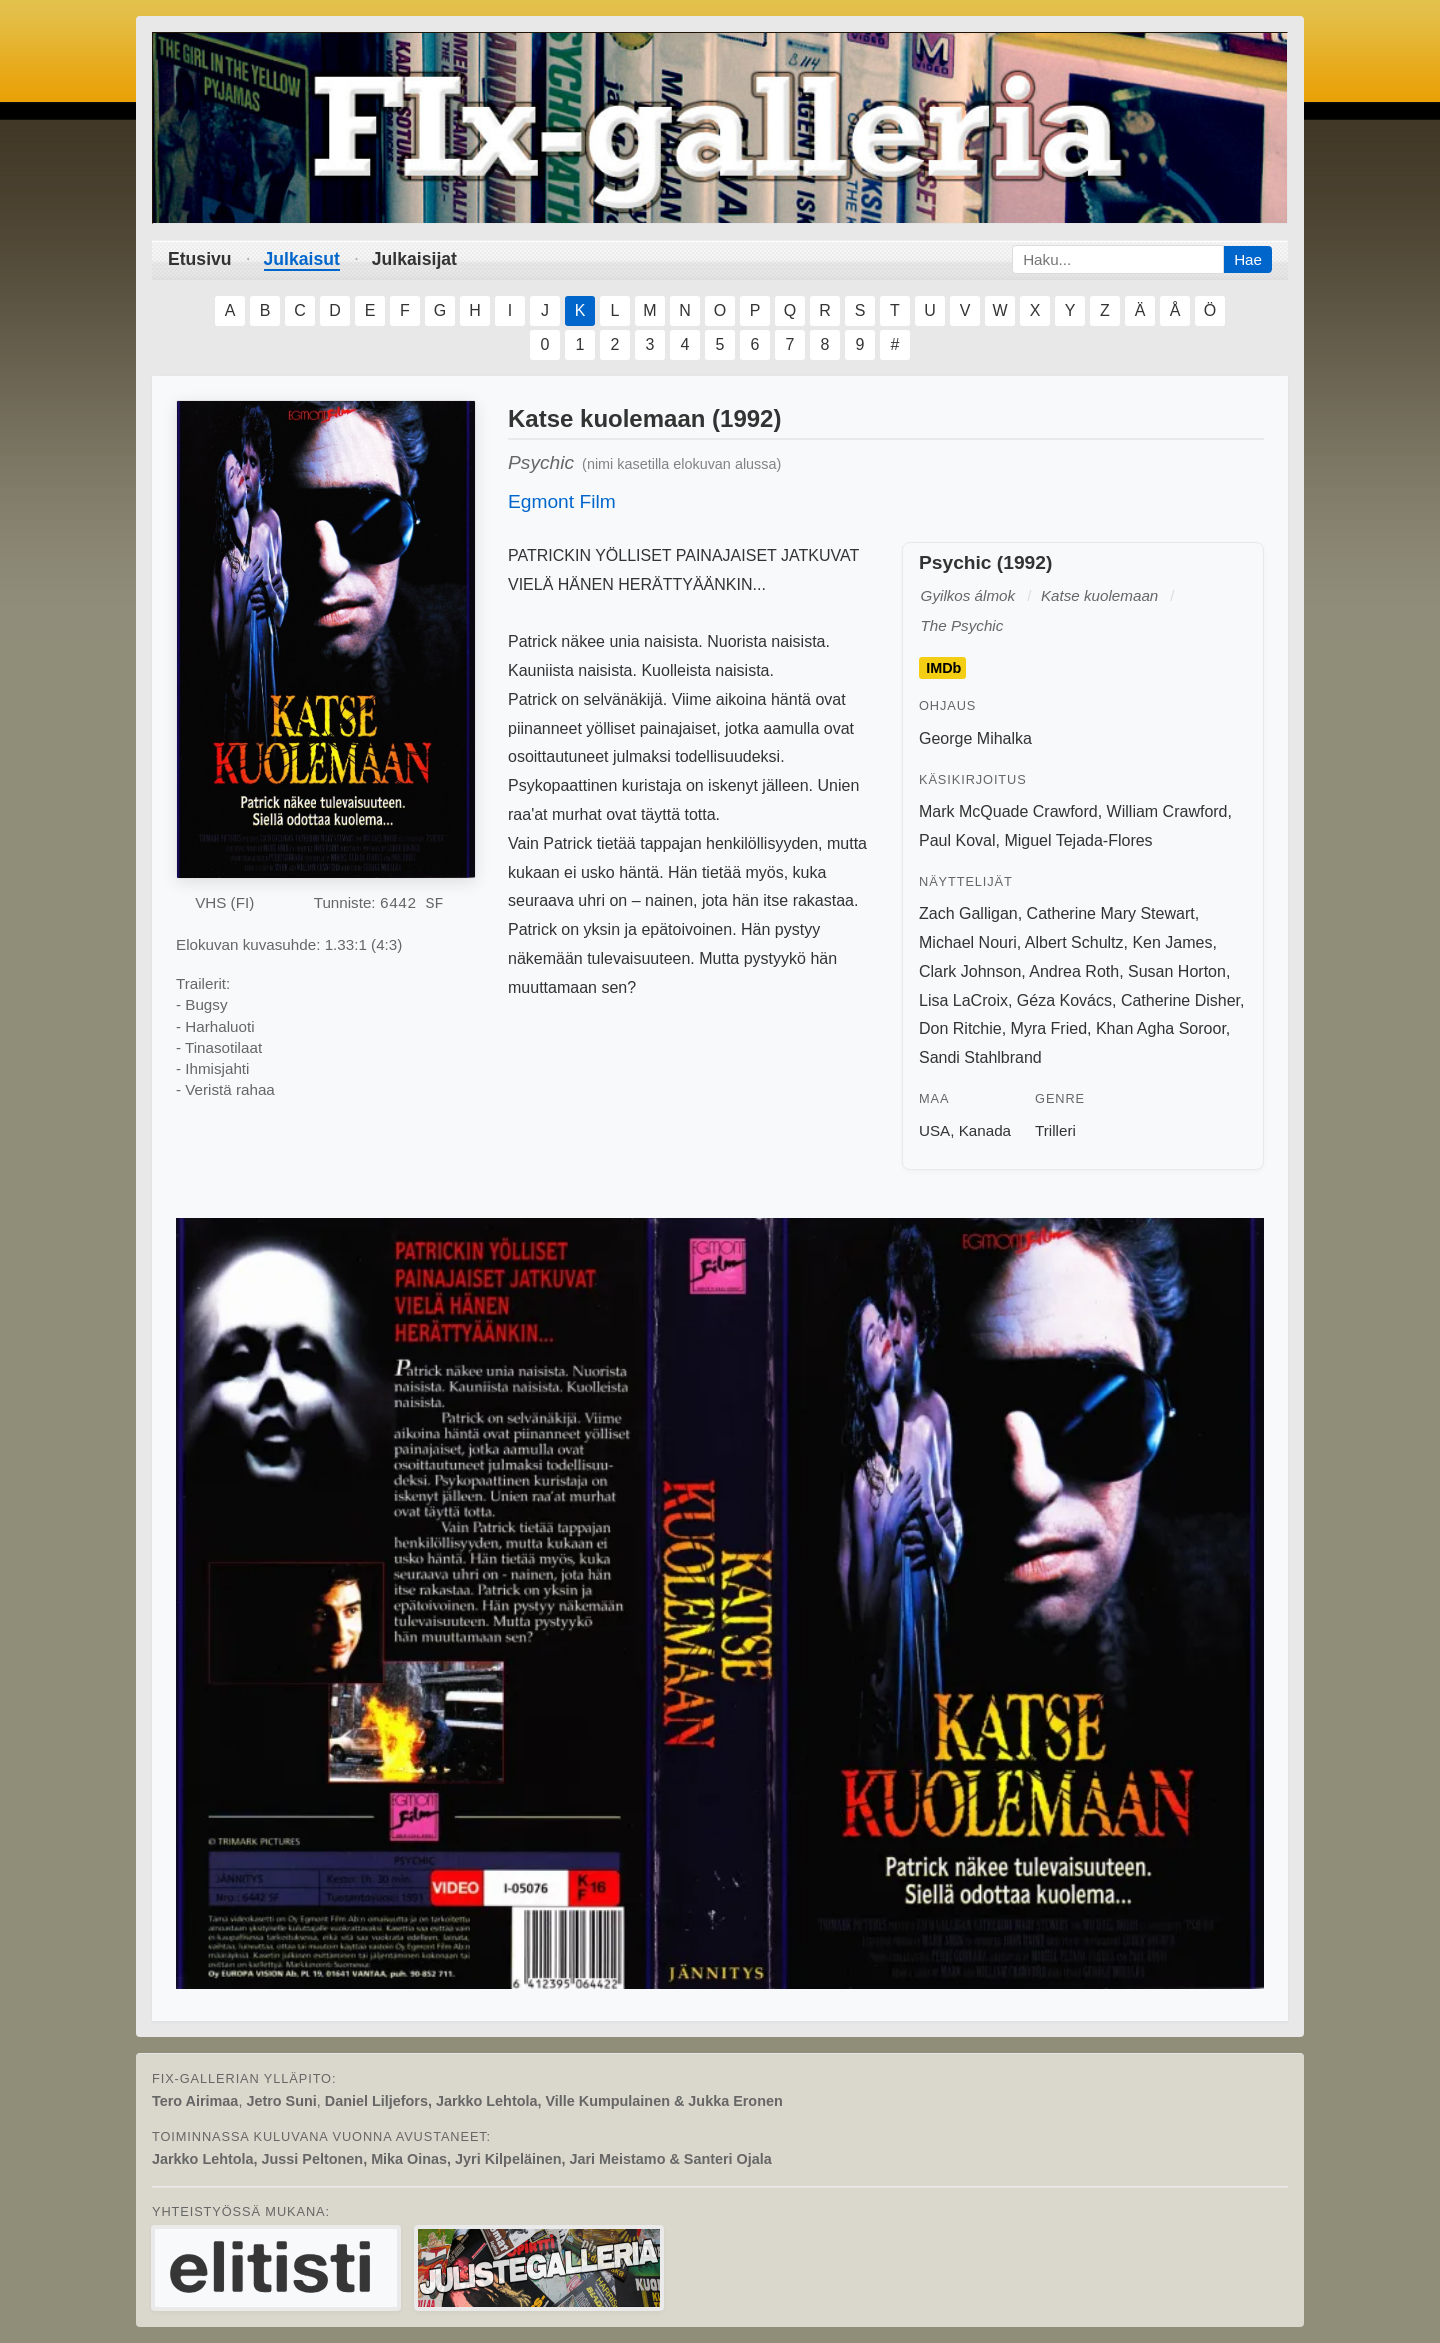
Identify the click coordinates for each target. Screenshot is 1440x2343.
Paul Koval (957, 840)
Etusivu (200, 259)
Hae (1248, 259)
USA (934, 1130)
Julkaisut (302, 259)
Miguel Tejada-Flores (1078, 840)
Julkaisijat (414, 259)
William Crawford (1167, 811)
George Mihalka (975, 738)
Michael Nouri (968, 942)
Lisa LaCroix (963, 1000)
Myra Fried (1049, 1028)
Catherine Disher (1180, 1000)
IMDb (943, 668)
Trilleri (1055, 1130)
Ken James (1172, 942)
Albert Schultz (1074, 942)
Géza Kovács (1064, 1000)
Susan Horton (1177, 971)
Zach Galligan (968, 913)
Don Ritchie (960, 1028)
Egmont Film (562, 501)
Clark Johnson (970, 971)
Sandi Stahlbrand (980, 1057)
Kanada (985, 1130)
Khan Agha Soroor (1161, 1028)
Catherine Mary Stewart (1111, 913)
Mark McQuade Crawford (1008, 811)
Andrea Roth (1074, 971)
